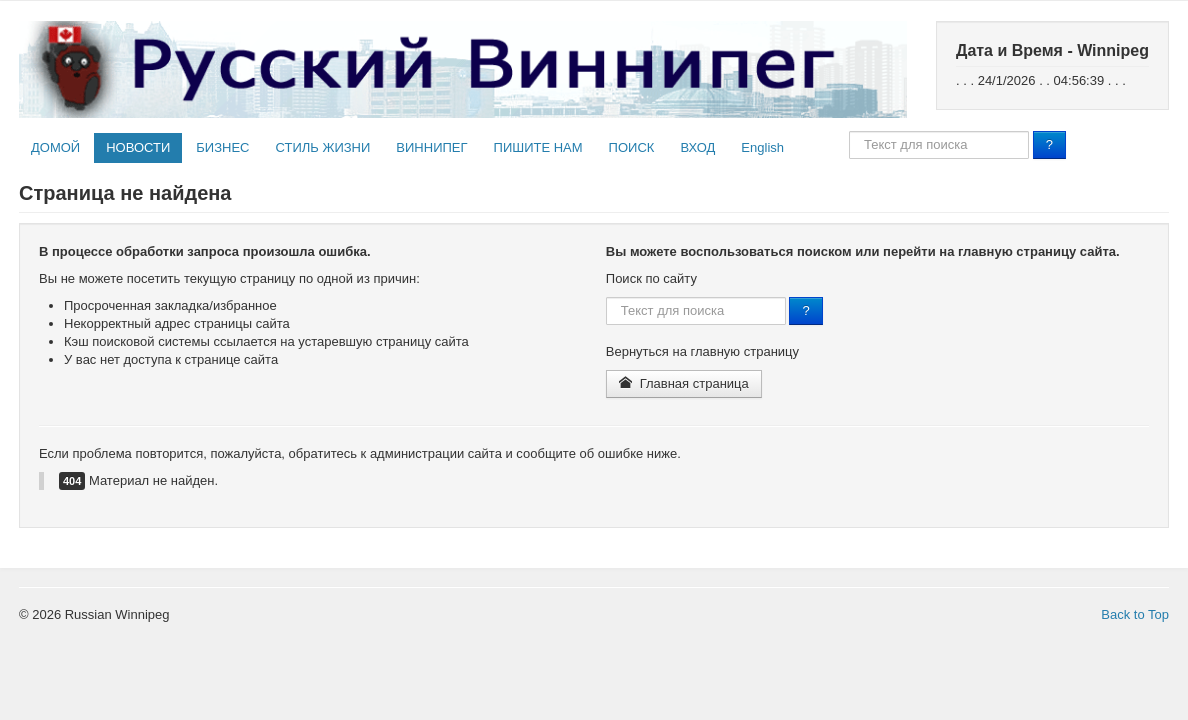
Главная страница (684, 383)
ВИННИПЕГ (431, 147)
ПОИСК (632, 147)
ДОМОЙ (55, 147)
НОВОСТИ (138, 147)
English (762, 147)
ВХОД (697, 147)
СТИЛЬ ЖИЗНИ (322, 147)
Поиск (849, 131)
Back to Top (1135, 614)
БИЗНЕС (222, 147)
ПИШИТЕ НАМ (538, 147)
